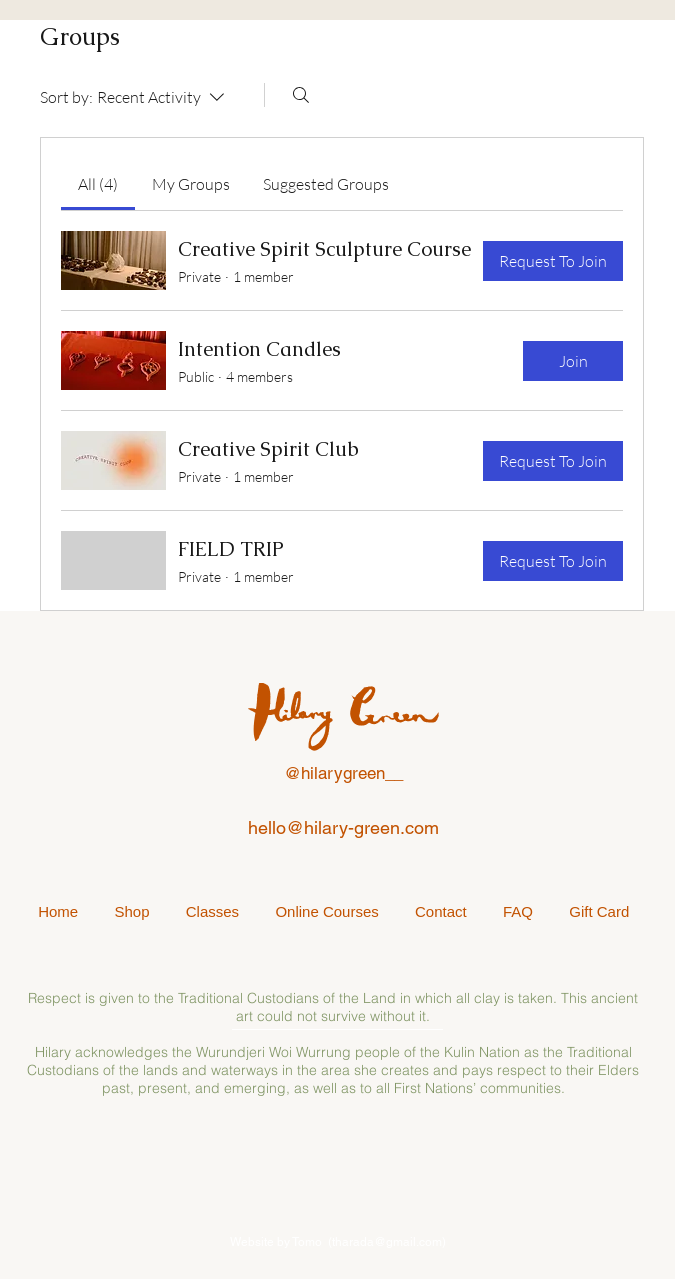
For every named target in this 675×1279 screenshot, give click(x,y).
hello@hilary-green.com (343, 827)
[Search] (301, 95)
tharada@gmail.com (387, 1242)
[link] (98, 184)
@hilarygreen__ (343, 773)
